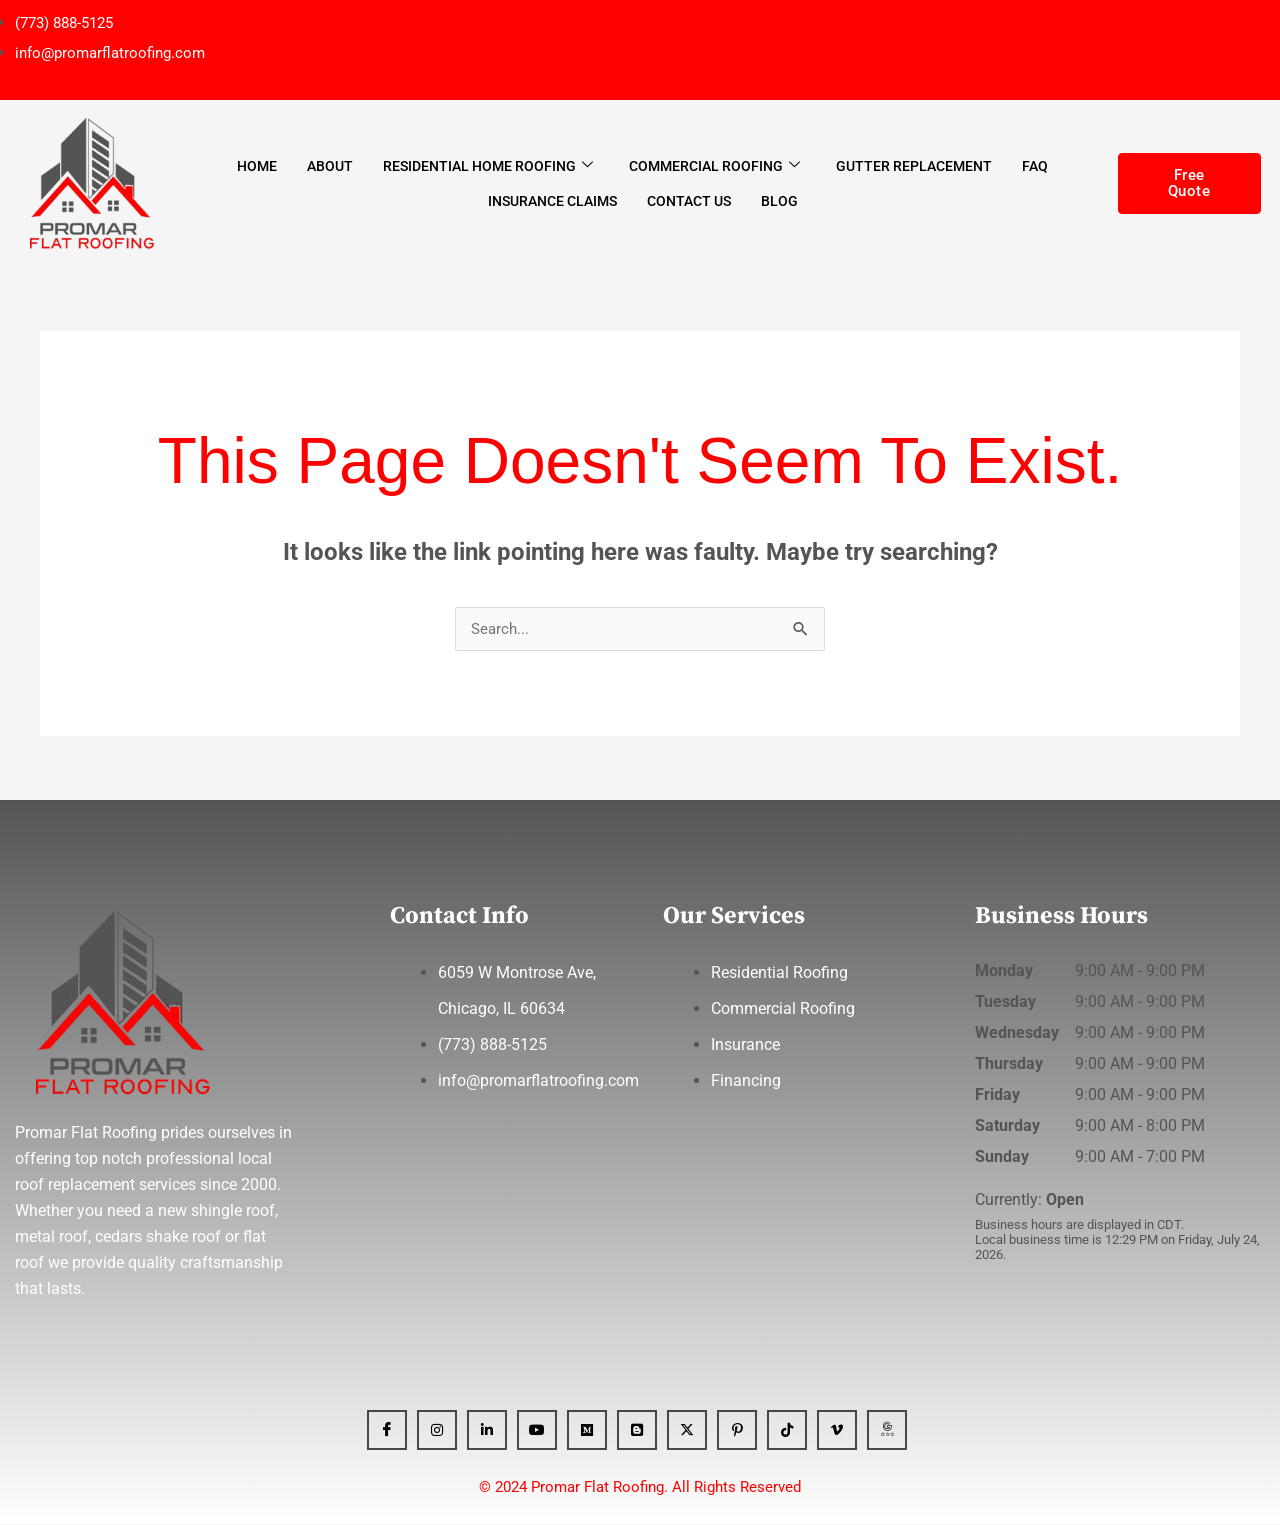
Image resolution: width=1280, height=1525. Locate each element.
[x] (687, 1431)
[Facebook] (387, 1431)
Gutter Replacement (914, 166)
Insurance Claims (552, 201)
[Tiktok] (787, 1431)
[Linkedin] (487, 1431)
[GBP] (887, 1431)
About (330, 166)
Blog (779, 201)
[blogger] (637, 1431)
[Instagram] (437, 1431)
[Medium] (587, 1431)
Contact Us (689, 201)
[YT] (537, 1431)
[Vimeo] (837, 1431)
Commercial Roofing (714, 165)
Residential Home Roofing (488, 165)
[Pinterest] (737, 1431)
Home (257, 166)
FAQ (1035, 166)
